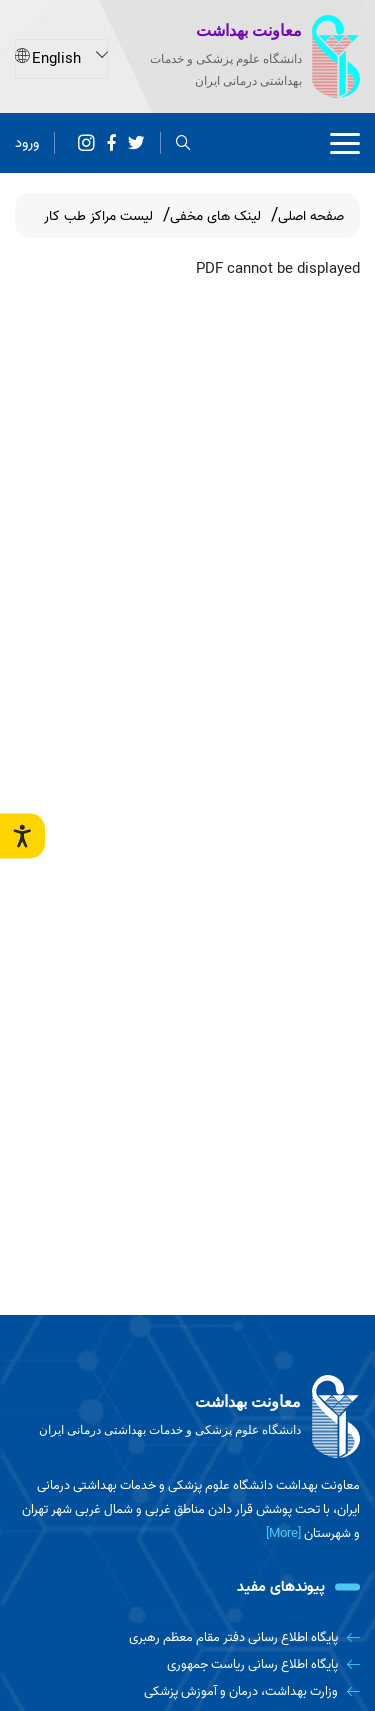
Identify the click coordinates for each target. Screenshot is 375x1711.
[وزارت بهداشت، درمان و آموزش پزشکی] (187, 1691)
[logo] (187, 1417)
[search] (183, 143)
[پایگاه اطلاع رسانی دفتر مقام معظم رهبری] (187, 1637)
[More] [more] (283, 1533)
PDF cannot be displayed (278, 269)
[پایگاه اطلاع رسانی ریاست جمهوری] (187, 1664)
